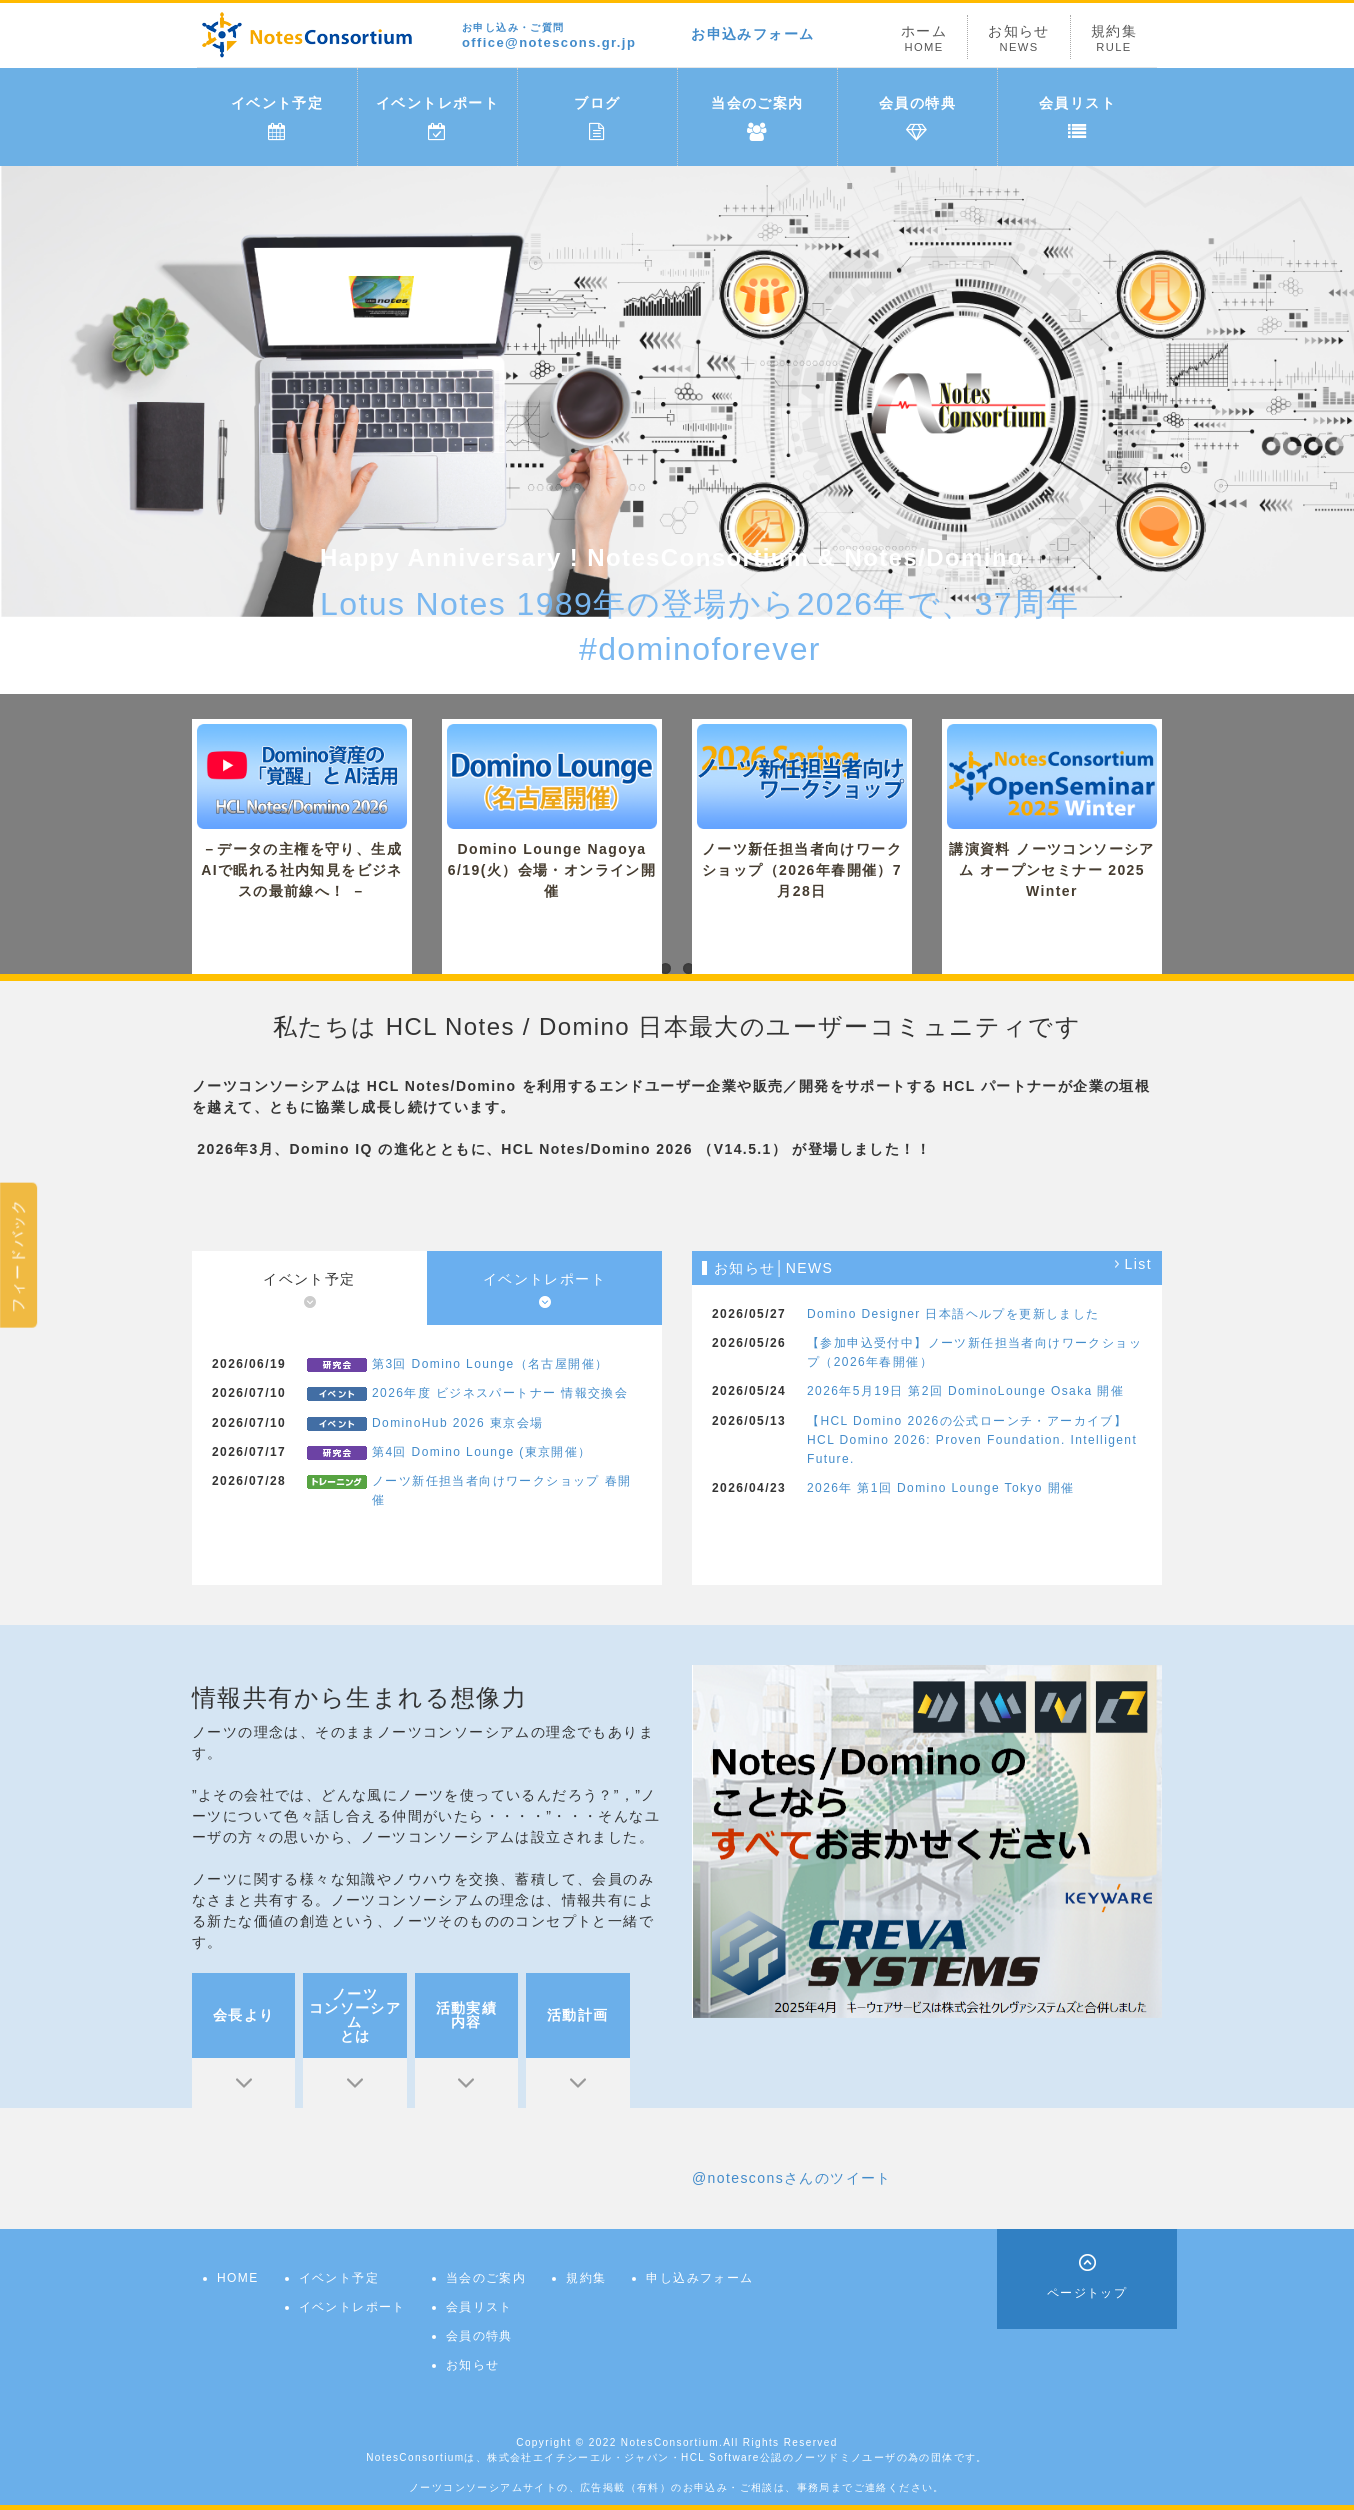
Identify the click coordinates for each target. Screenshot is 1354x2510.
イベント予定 (277, 118)
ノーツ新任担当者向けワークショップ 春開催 (501, 1490)
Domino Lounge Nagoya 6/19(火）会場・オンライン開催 (552, 811)
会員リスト (1077, 118)
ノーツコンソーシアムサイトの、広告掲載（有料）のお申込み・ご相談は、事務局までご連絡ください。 (677, 2487)
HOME (238, 2278)
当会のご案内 (757, 118)
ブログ (597, 118)
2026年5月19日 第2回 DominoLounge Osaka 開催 (965, 1391)
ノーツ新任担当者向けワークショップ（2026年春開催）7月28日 (802, 811)
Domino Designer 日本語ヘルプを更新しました (953, 1314)
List (1138, 1264)
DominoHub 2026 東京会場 (457, 1423)
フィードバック (18, 1254)
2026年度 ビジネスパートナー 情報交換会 (500, 1393)
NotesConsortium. (672, 2442)
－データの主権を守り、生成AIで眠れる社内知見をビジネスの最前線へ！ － (302, 811)
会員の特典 (917, 118)
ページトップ (1087, 2293)
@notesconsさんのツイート (792, 2178)
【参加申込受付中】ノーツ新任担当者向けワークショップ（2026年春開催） (974, 1352)
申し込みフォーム (699, 2278)
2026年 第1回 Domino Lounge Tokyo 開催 (940, 1488)
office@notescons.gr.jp (549, 36)
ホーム (924, 38)
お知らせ (1019, 38)
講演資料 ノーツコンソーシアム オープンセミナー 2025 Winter (1052, 811)
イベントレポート (437, 118)
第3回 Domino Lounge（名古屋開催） (490, 1364)
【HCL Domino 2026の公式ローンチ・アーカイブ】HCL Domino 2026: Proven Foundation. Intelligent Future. (972, 1440)
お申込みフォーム (752, 34)
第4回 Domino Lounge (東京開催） (482, 1452)
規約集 (1114, 38)
